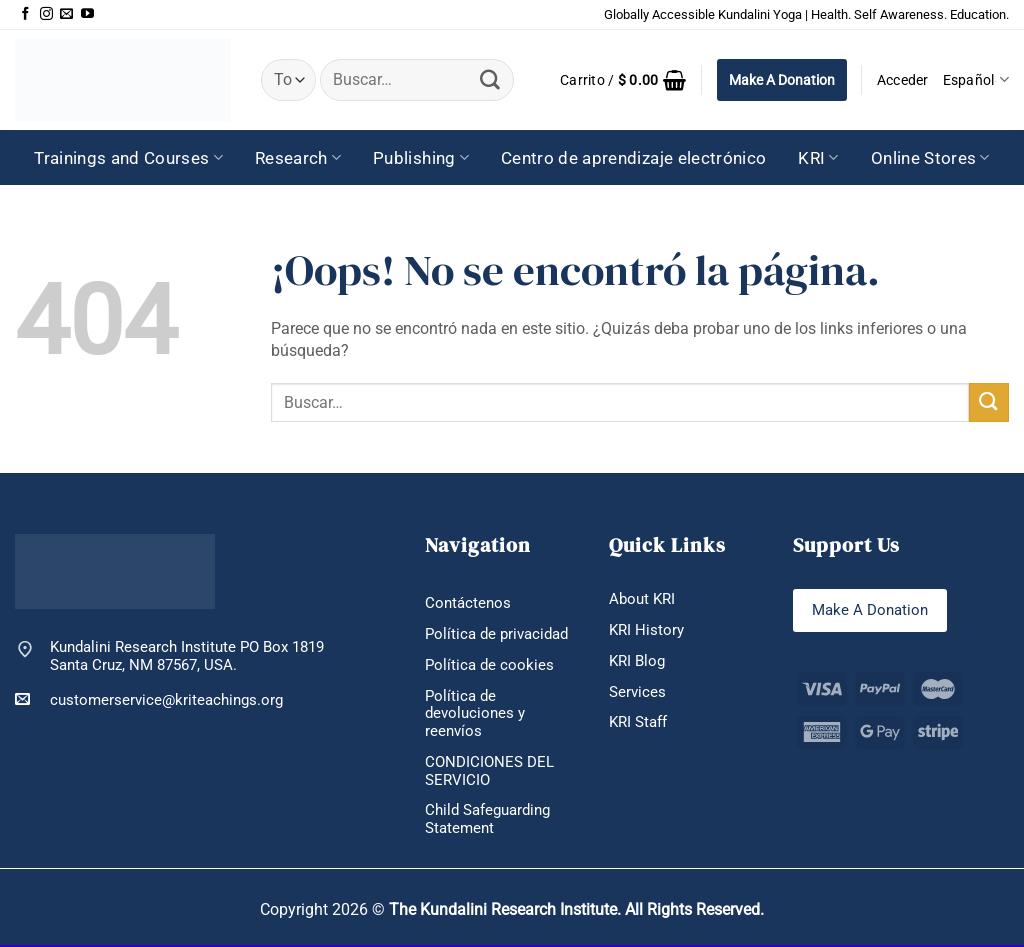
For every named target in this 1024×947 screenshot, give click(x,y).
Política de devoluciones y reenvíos (475, 714)
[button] (623, 80)
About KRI (642, 599)
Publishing (421, 158)
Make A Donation (782, 80)
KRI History (646, 630)
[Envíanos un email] (66, 14)
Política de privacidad (496, 634)
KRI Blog (637, 661)
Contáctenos (468, 603)
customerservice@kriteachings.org (149, 699)
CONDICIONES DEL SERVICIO (489, 772)
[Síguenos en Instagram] (46, 14)
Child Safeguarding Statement (487, 821)
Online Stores (930, 158)
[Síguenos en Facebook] (25, 14)
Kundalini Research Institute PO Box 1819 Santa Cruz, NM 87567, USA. (187, 656)
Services (637, 692)
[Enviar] (490, 80)
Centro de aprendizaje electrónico (633, 158)
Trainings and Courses (128, 158)
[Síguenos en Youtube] (87, 14)
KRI (818, 158)
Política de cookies (489, 665)
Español (976, 79)
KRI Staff (638, 723)
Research (298, 158)
